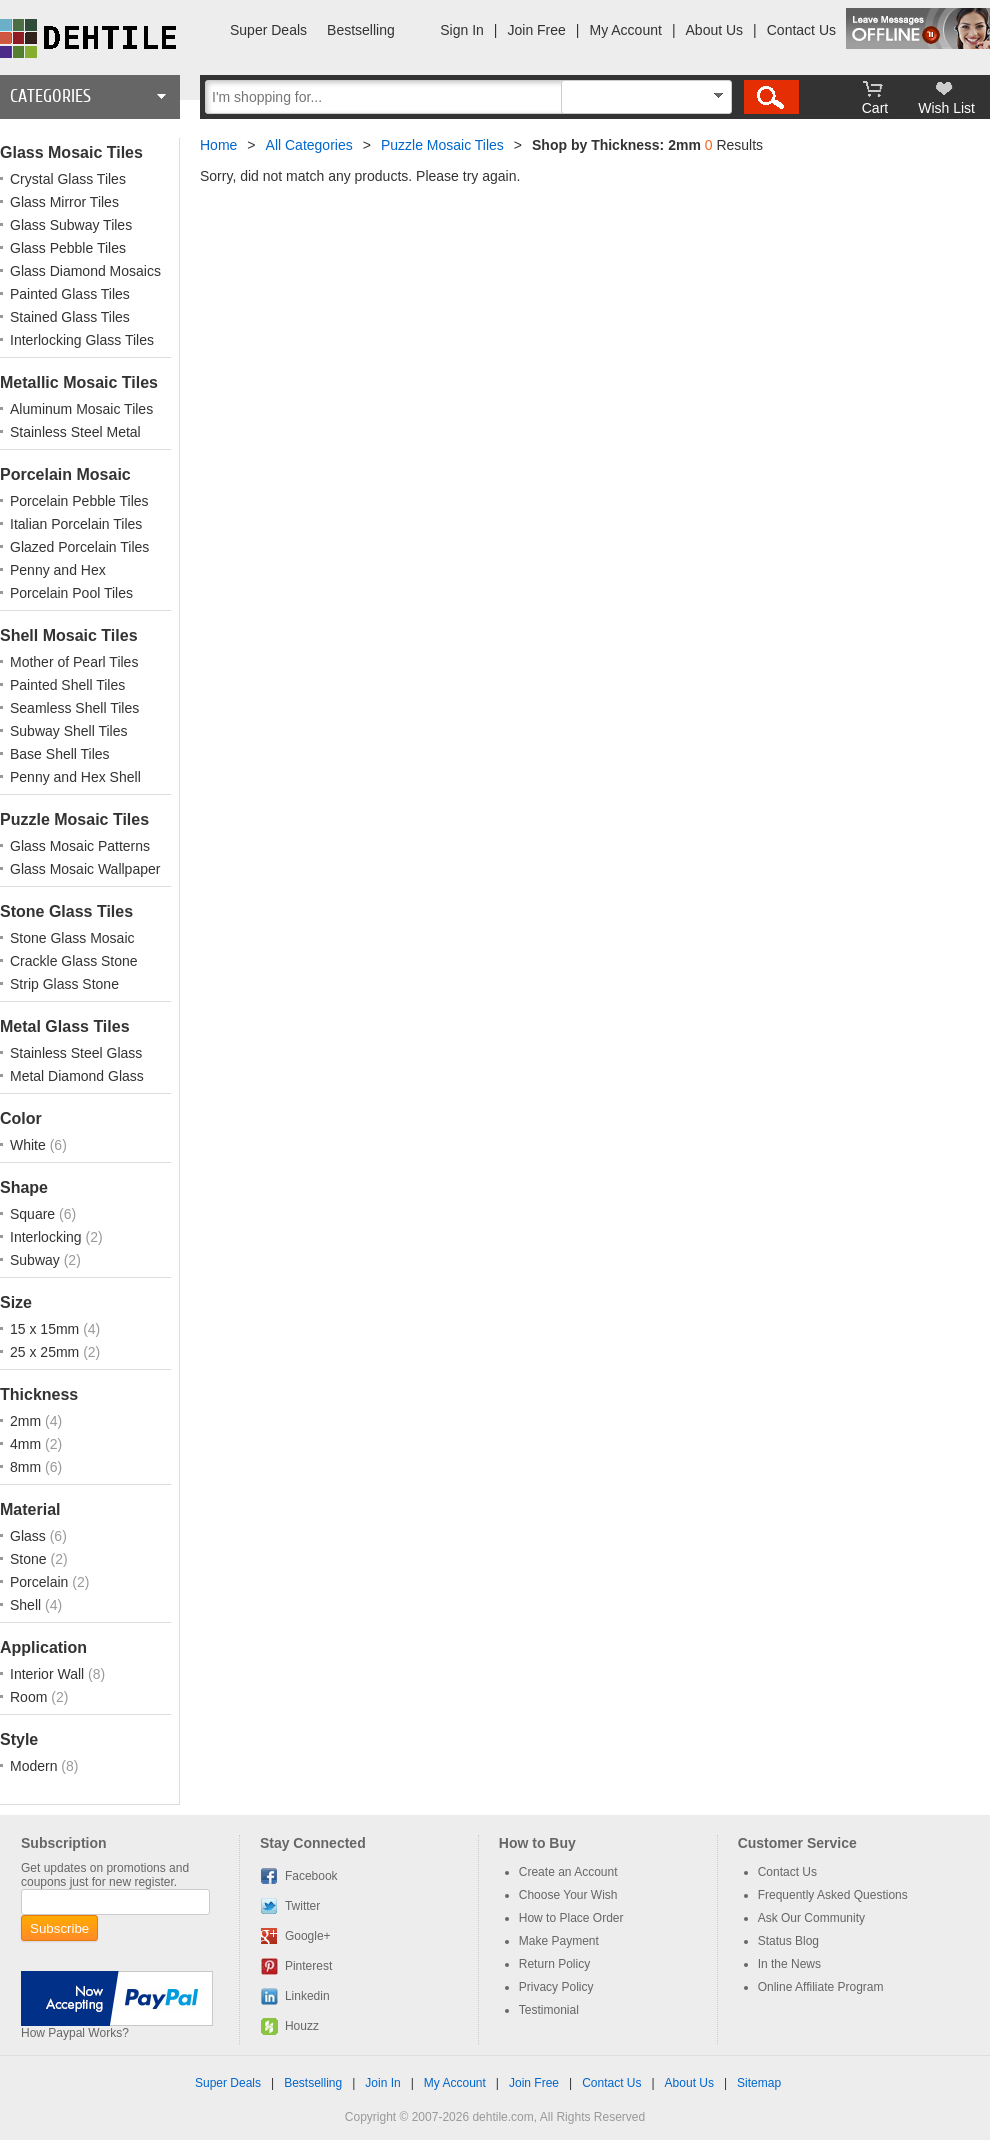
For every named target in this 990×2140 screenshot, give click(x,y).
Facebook (311, 1876)
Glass (30, 1536)
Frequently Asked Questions (833, 1895)
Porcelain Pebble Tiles (79, 501)
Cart (875, 108)
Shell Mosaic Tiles (69, 635)
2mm (27, 1421)
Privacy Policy (556, 1987)
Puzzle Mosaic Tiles (74, 819)
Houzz (302, 2026)
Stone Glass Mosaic (72, 938)
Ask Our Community (811, 1918)
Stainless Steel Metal (75, 432)
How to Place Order (571, 1918)
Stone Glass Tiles (66, 911)
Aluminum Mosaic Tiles (81, 409)
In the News (789, 1964)
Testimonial (549, 2010)
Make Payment (559, 1941)
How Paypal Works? (75, 2033)
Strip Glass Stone (64, 984)
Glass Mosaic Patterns (80, 846)
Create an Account (568, 1872)
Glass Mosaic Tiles (71, 152)
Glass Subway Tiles (71, 225)
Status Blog (788, 1941)
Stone (30, 1559)
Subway (37, 1260)
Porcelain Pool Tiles (71, 593)
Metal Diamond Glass (77, 1076)
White (30, 1145)
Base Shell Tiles (60, 754)
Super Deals (268, 30)
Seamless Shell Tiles (74, 708)
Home (218, 145)
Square (34, 1214)
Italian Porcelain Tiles (76, 524)
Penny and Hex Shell (75, 777)
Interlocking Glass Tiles (82, 340)
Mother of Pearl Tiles (74, 662)
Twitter (302, 1906)
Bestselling (361, 30)
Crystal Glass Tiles (68, 179)
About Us (715, 30)
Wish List (946, 108)
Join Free (537, 30)
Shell (27, 1605)
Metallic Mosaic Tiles (79, 382)
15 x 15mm (46, 1329)
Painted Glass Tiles (70, 294)
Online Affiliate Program (821, 1987)
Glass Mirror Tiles (64, 202)
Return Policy (554, 1964)
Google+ (308, 1936)
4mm (27, 1444)
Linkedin (307, 1996)
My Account (626, 30)
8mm (27, 1467)
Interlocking (47, 1237)
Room (30, 1697)
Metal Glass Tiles (65, 1026)
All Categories (309, 145)
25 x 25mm (46, 1352)
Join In (382, 2083)
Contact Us (801, 30)
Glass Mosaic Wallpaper (85, 869)
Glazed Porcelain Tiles (79, 547)
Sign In (462, 30)
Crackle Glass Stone (74, 961)
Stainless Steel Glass (76, 1053)
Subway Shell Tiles (69, 731)
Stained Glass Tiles (70, 317)
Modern (35, 1766)
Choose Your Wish (568, 1895)
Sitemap (759, 2083)
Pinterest (308, 1966)
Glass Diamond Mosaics (85, 271)
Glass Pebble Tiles (68, 248)
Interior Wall (49, 1674)
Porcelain (41, 1582)
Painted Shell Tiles (67, 685)
